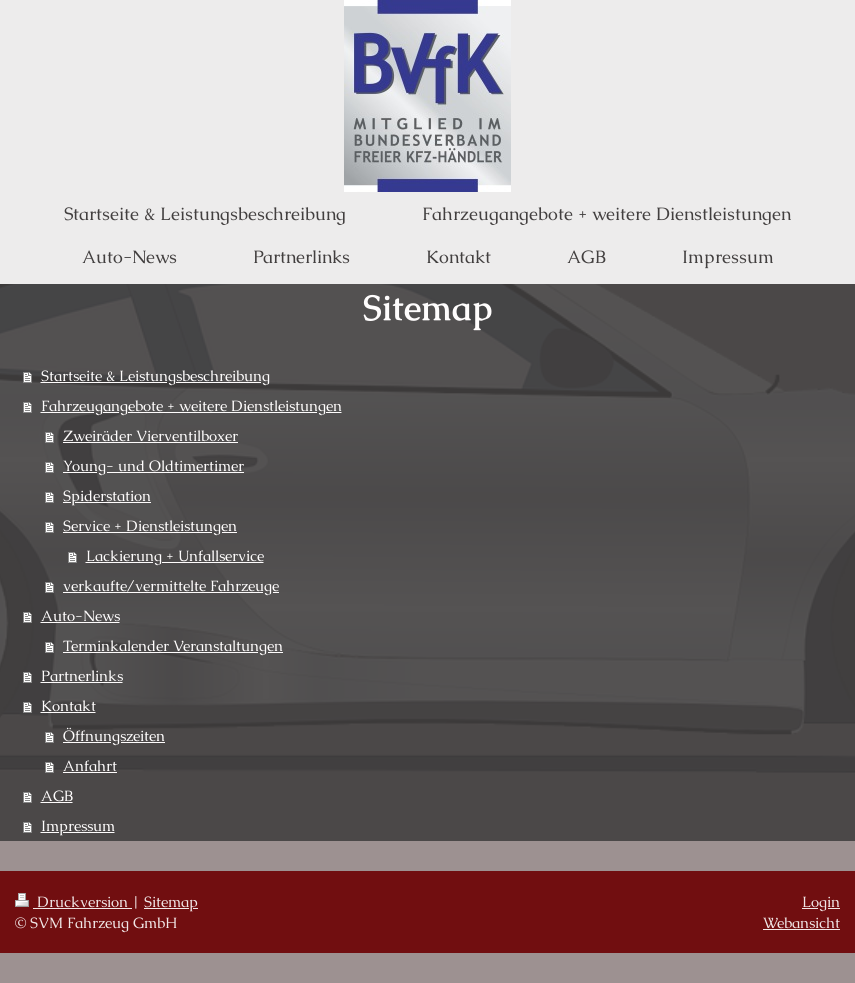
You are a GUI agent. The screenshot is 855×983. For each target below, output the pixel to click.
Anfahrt (90, 765)
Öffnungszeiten (114, 735)
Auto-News (80, 615)
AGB (57, 795)
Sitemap (171, 901)
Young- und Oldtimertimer (153, 465)
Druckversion (73, 901)
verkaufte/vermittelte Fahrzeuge (171, 585)
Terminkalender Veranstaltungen (173, 645)
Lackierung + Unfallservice (175, 555)
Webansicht (801, 922)
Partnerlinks (82, 675)
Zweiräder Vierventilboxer (150, 435)
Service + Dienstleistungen (150, 525)
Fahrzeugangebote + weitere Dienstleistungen (191, 405)
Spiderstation (107, 495)
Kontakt (68, 705)
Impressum (78, 825)
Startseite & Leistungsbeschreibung (155, 375)
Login (821, 901)
